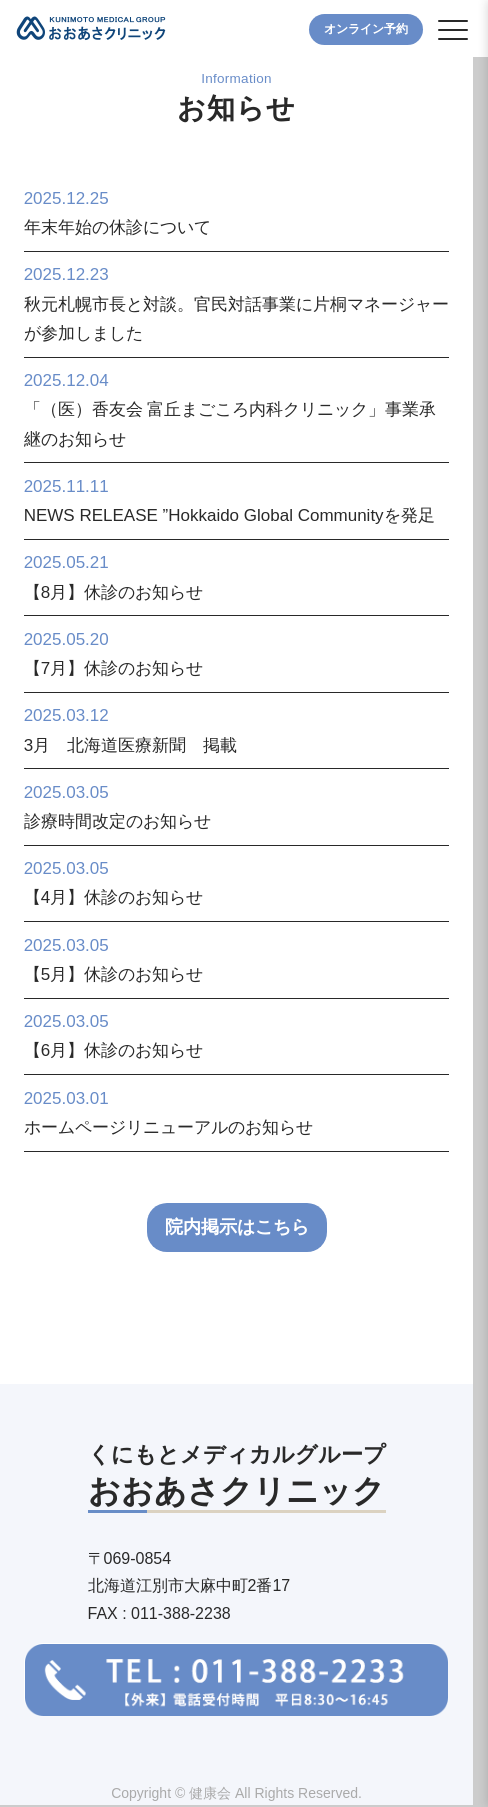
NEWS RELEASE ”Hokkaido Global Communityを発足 (229, 515)
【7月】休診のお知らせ (113, 668)
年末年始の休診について (117, 227)
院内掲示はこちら (237, 1227)
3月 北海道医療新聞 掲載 (130, 745)
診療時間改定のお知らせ (117, 821)
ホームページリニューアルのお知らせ (168, 1127)
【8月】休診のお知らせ (113, 592)
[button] (453, 30)
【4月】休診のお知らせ (113, 897)
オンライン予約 (366, 29)
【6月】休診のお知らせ (113, 1050)
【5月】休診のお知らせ (113, 974)
